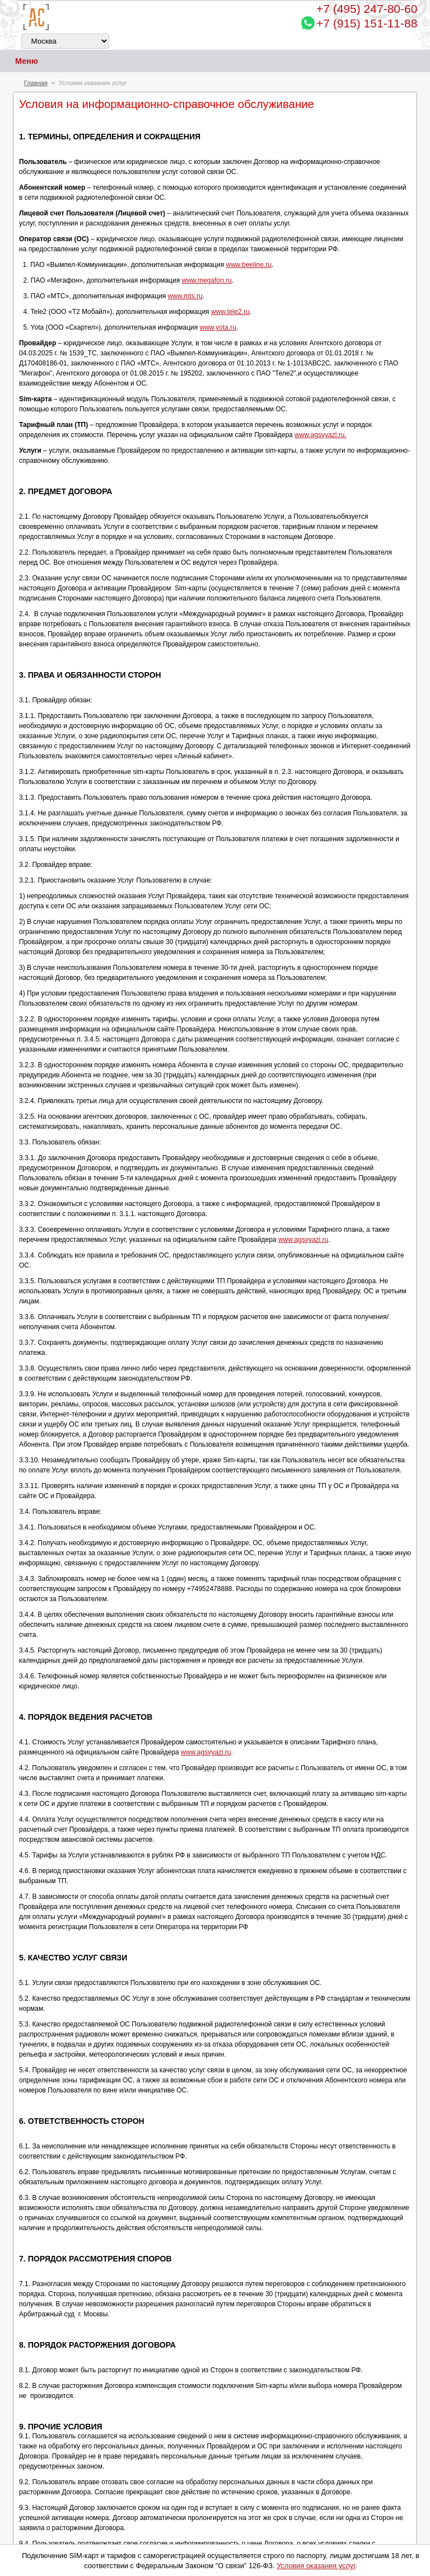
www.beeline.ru (249, 265)
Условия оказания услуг (316, 2565)
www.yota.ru (218, 327)
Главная (36, 82)
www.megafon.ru (206, 280)
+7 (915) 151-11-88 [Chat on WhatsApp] (366, 23)
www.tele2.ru (230, 312)
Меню (19, 61)
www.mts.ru (185, 296)
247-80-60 (366, 8)
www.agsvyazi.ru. (321, 435)
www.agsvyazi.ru (303, 1240)
